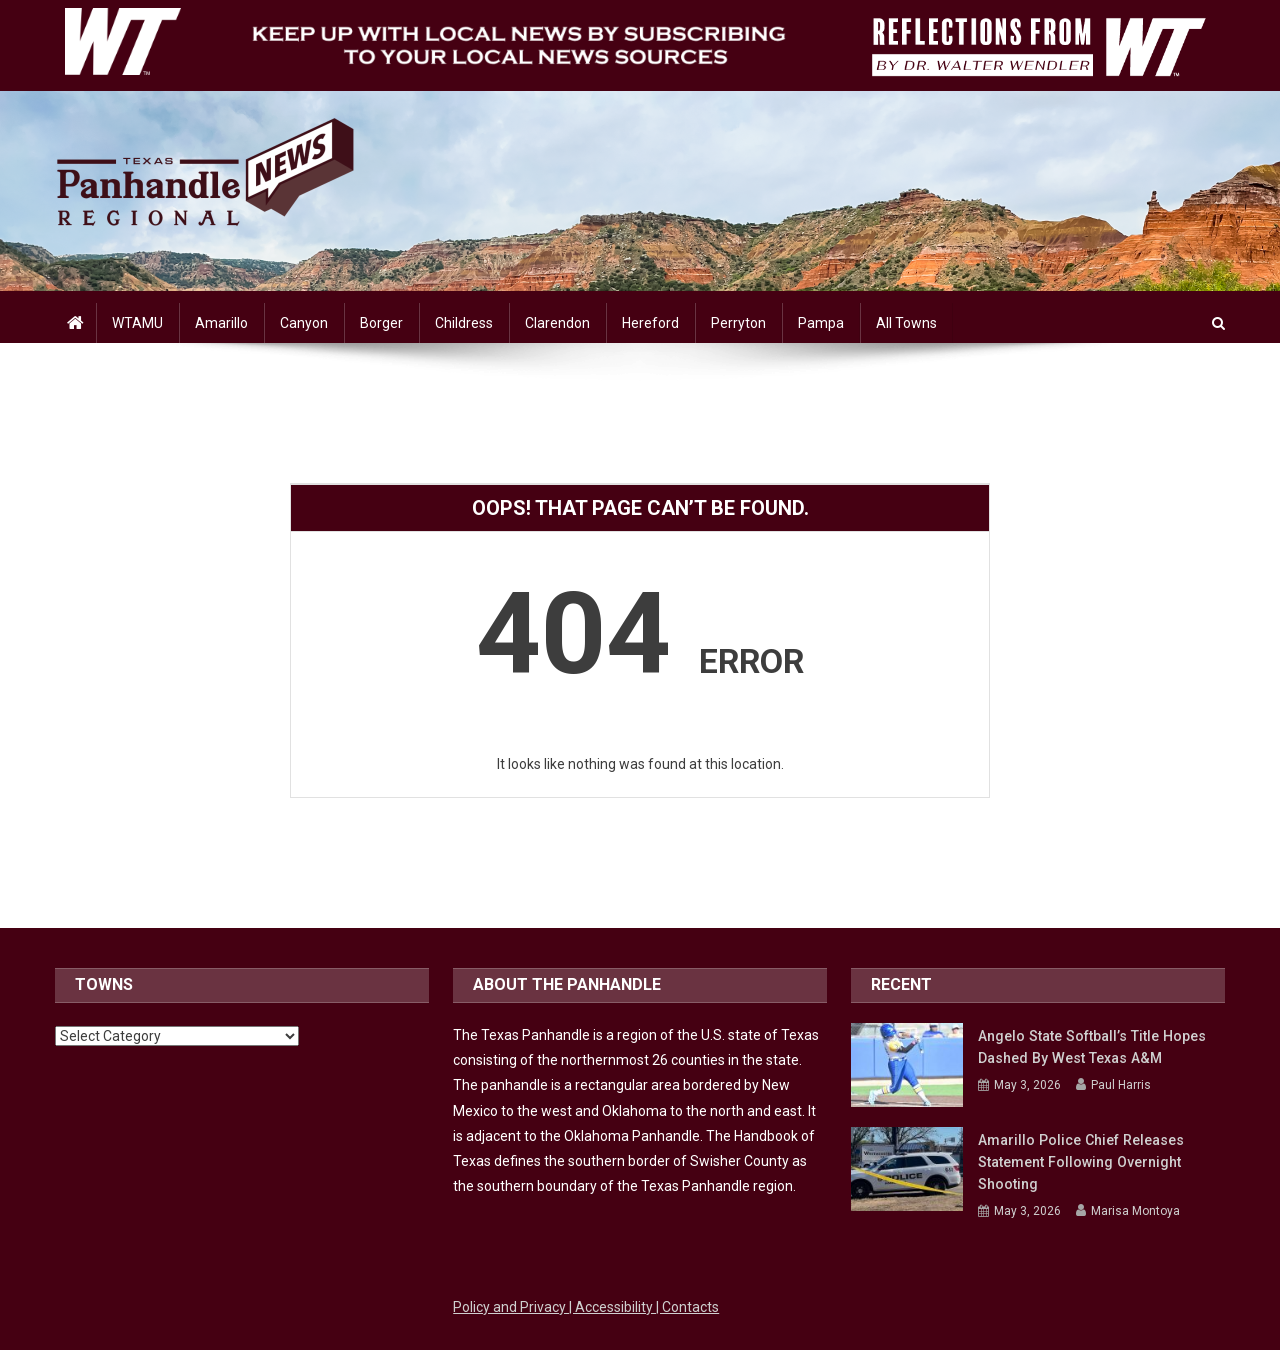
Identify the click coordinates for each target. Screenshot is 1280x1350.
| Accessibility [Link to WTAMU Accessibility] (612, 1307)
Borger (381, 323)
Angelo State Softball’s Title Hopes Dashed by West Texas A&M (1090, 1047)
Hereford (650, 323)
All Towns (906, 323)
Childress (464, 323)
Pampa (821, 323)
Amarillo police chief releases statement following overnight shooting (1079, 1162)
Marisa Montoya (1135, 1211)
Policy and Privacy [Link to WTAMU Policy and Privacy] (511, 1307)
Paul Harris (1121, 1085)
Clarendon (557, 323)
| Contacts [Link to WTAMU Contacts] (687, 1307)
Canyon (304, 323)
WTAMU (137, 323)
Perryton (738, 323)
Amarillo (221, 323)
